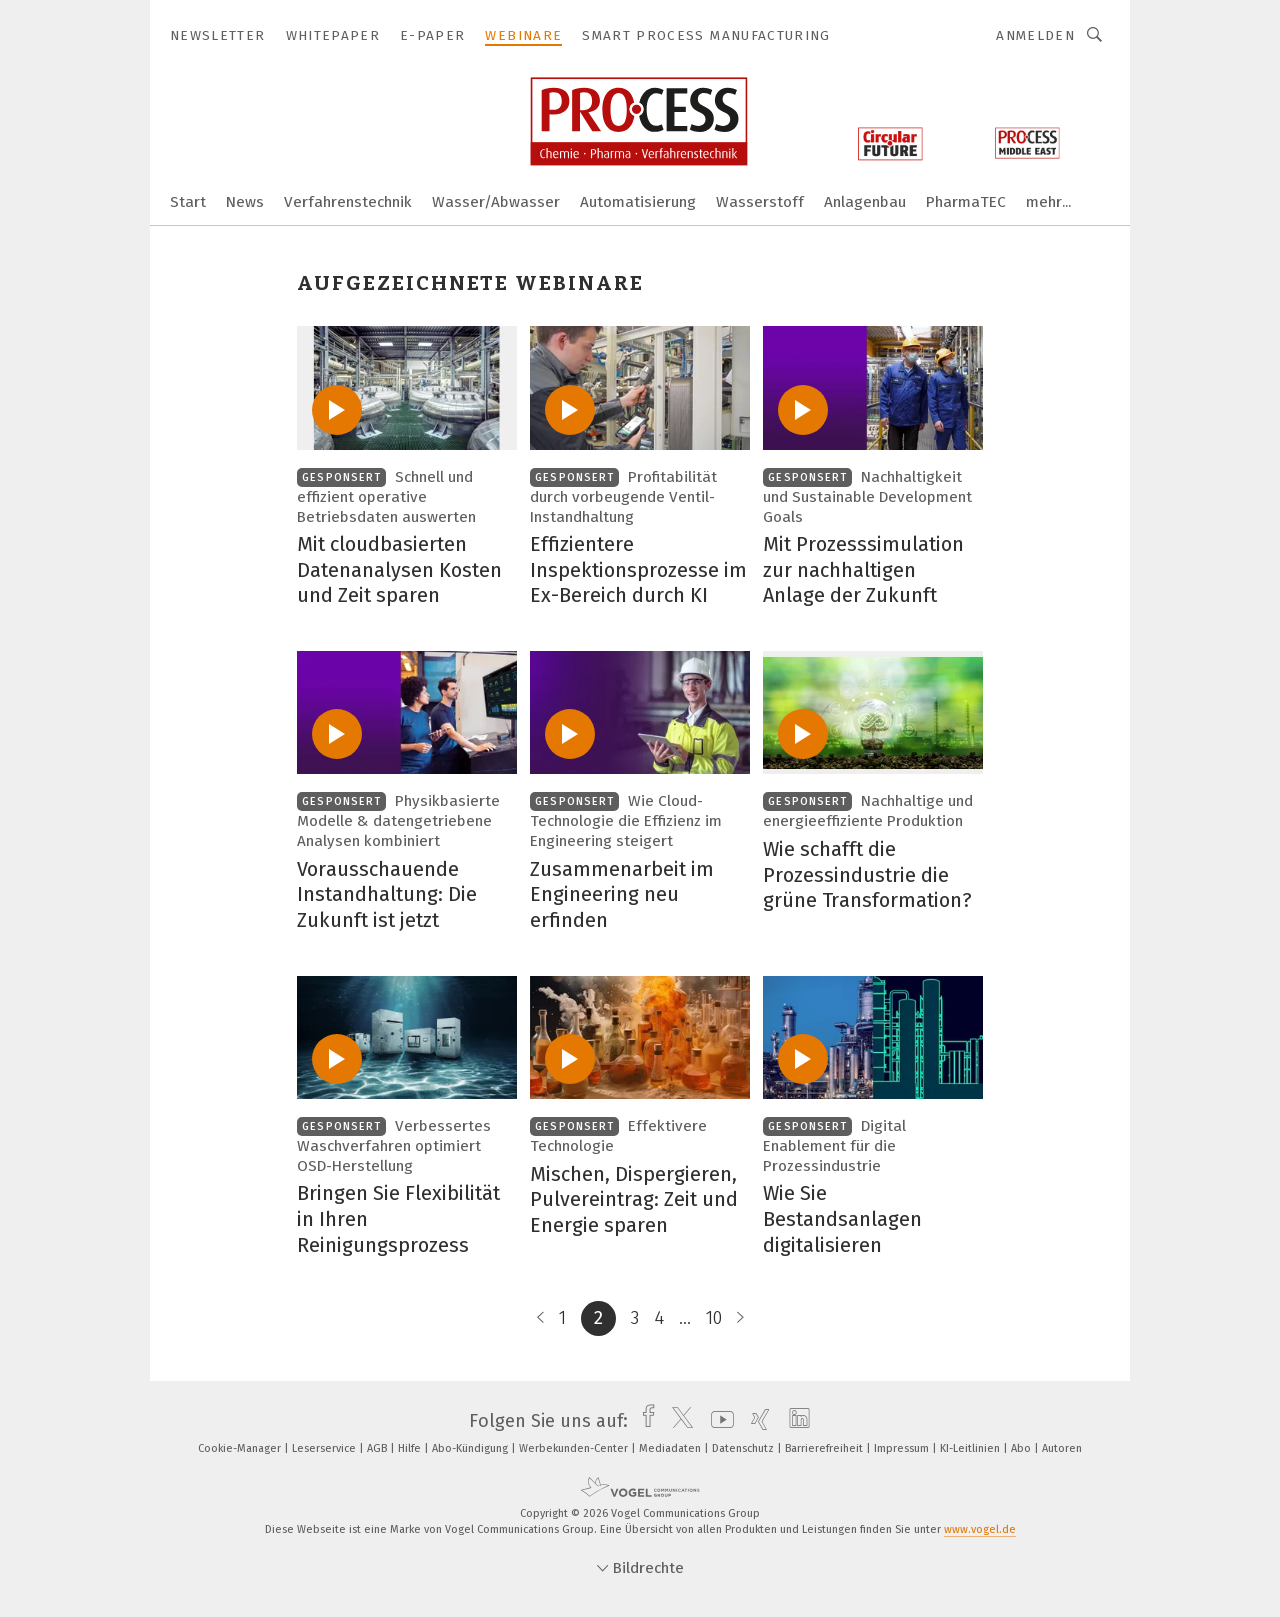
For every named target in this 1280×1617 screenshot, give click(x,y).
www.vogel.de (980, 1529)
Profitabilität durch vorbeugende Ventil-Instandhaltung (623, 497)
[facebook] (643, 1421)
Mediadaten (671, 1448)
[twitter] (677, 1421)
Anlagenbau (865, 202)
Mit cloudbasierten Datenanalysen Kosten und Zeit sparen (399, 569)
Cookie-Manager (241, 1448)
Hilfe (411, 1448)
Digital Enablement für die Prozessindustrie (834, 1146)
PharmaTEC (966, 202)
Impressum (903, 1448)
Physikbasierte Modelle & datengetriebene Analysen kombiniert (398, 821)
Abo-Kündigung (471, 1448)
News (245, 202)
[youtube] (717, 1421)
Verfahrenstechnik (348, 202)
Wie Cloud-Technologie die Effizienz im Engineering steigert (626, 821)
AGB (378, 1448)
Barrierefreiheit (825, 1448)
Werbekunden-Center (575, 1448)
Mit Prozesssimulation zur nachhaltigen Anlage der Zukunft (863, 569)
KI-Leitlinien (971, 1448)
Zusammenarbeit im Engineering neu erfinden (622, 894)
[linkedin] (794, 1421)
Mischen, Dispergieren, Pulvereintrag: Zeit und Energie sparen (634, 1199)
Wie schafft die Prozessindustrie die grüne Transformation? (867, 874)
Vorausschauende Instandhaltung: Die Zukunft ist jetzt (387, 894)
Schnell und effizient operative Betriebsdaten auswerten (386, 497)
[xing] (755, 1421)
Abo (1022, 1448)
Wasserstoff (760, 202)
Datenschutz (744, 1448)
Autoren (1062, 1448)
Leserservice (325, 1448)
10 (714, 1318)
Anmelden (1035, 35)
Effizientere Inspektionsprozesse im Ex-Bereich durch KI (638, 569)
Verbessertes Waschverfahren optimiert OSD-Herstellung (394, 1146)
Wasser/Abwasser (496, 202)
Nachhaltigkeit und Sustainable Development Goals (867, 497)
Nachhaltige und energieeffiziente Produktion (868, 811)
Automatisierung (638, 202)
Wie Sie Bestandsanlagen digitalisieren (842, 1218)
